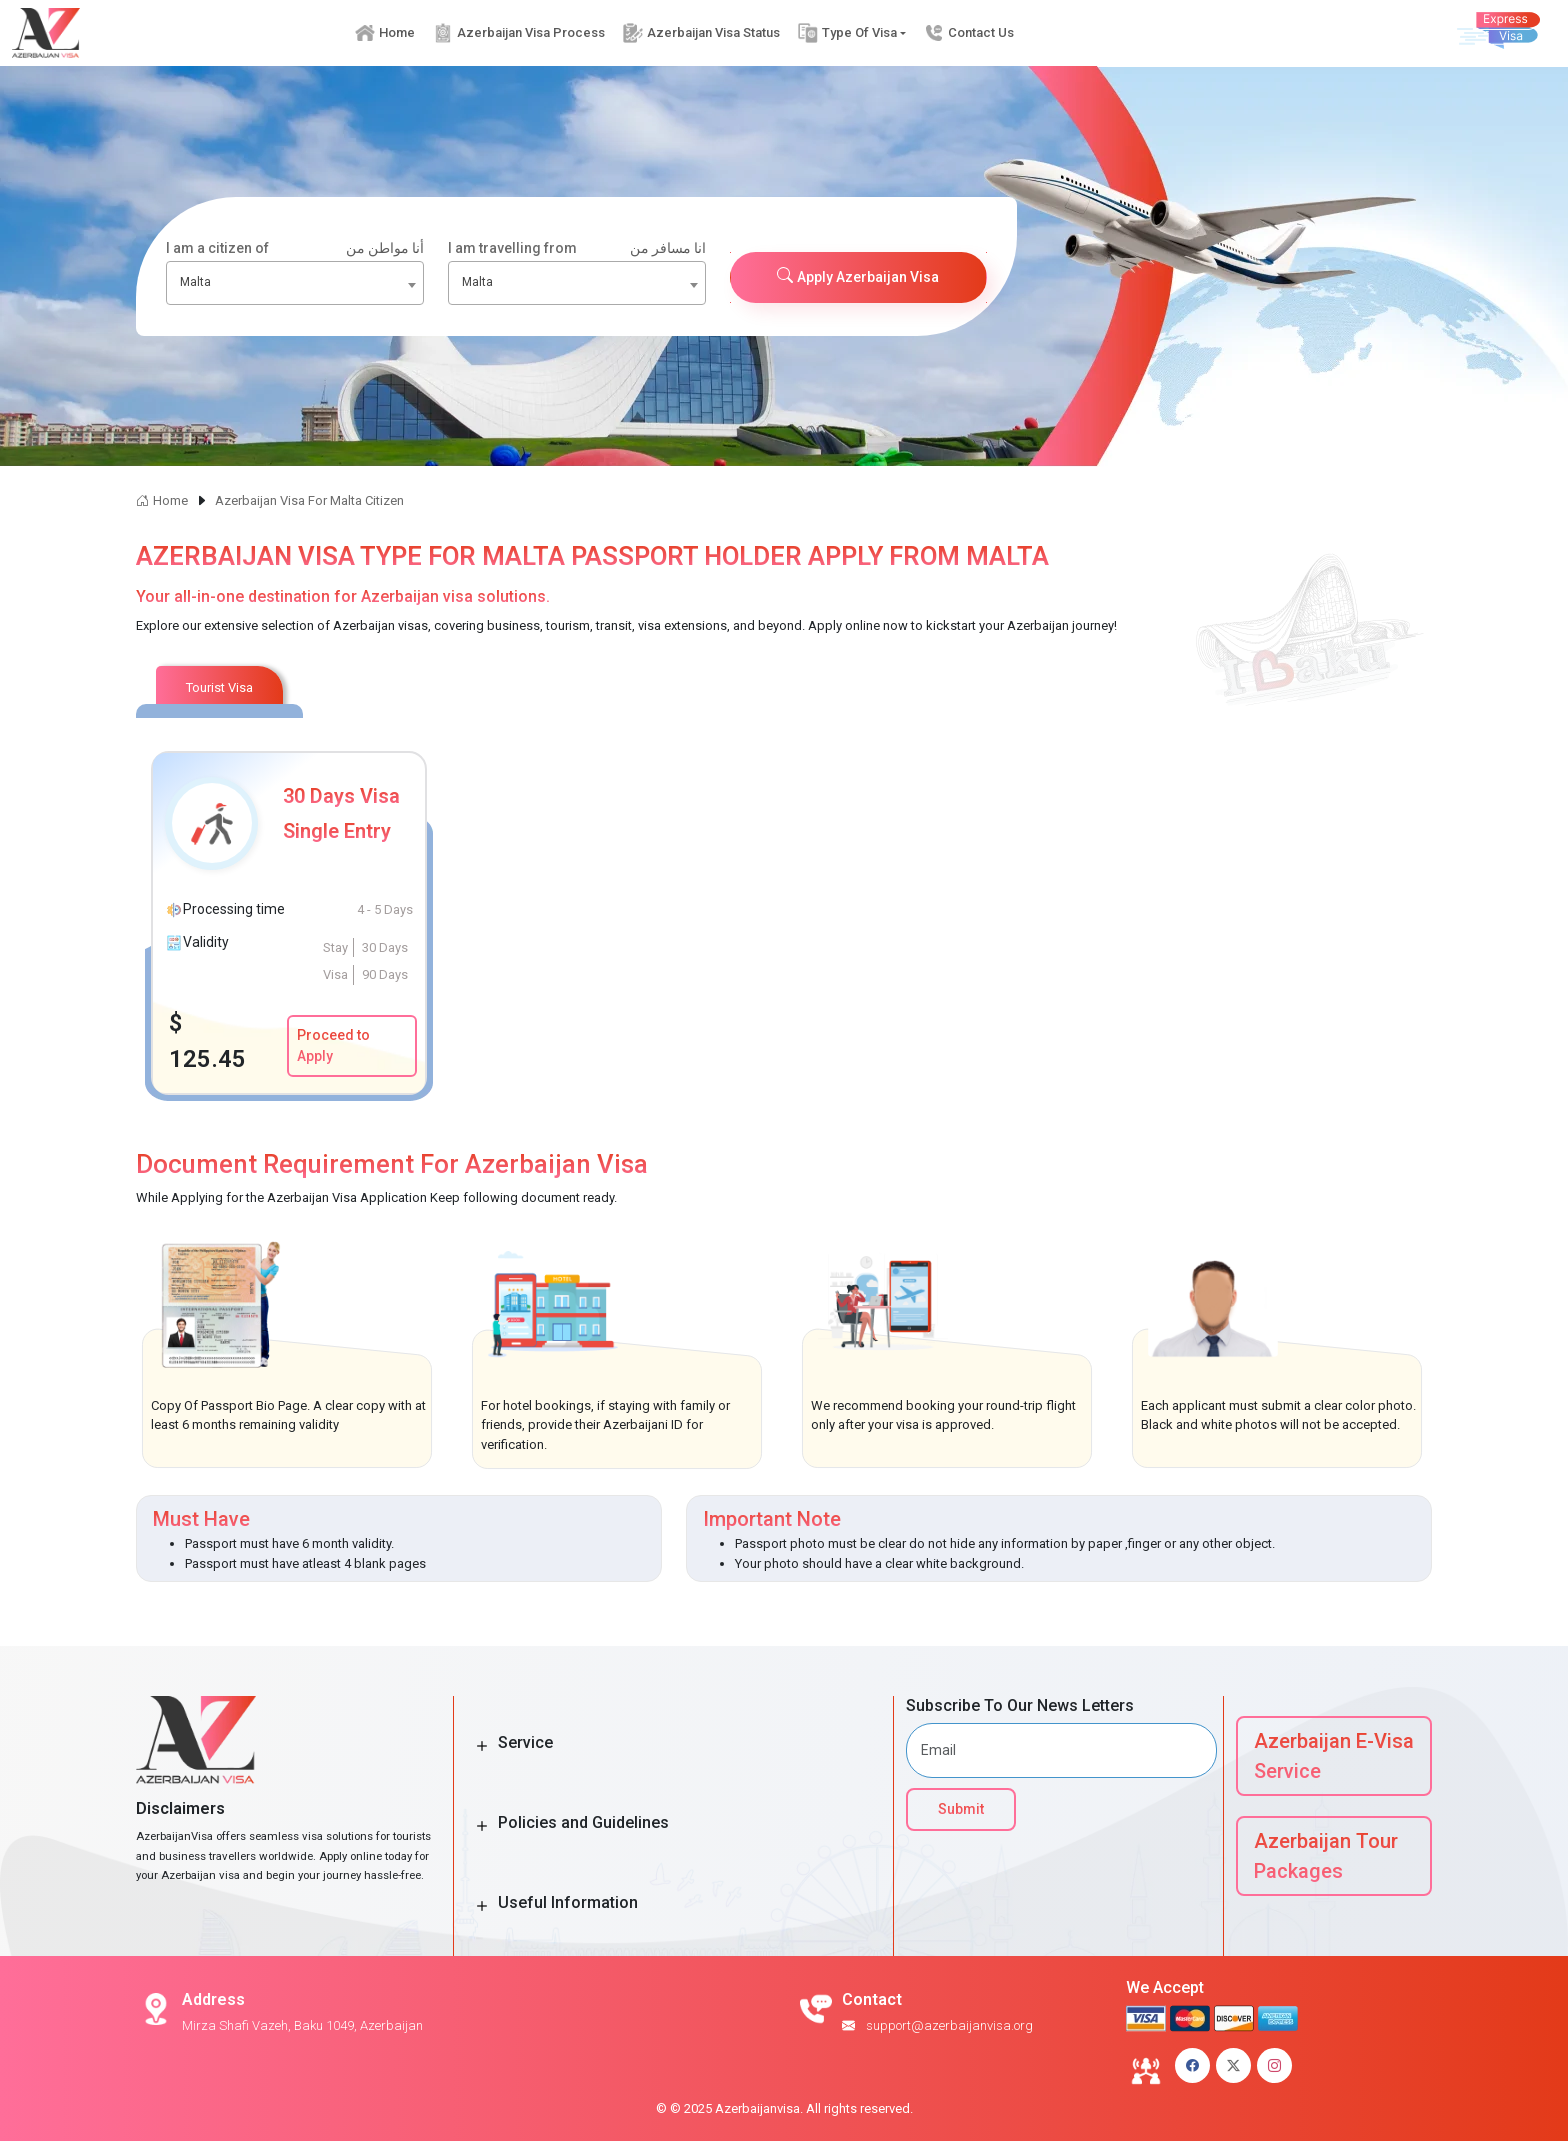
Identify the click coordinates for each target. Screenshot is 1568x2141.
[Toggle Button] (482, 1746)
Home (385, 32)
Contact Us (970, 32)
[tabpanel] (784, 923)
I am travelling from (577, 248)
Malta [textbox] (195, 282)
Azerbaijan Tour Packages (1326, 1856)
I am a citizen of (295, 248)
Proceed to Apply (333, 1045)
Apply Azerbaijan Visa (858, 276)
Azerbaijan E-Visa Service (1334, 1756)
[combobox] (295, 283)
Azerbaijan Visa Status (701, 32)
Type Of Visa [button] (847, 32)
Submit (961, 1809)
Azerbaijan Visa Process (519, 32)
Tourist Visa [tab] (219, 687)
